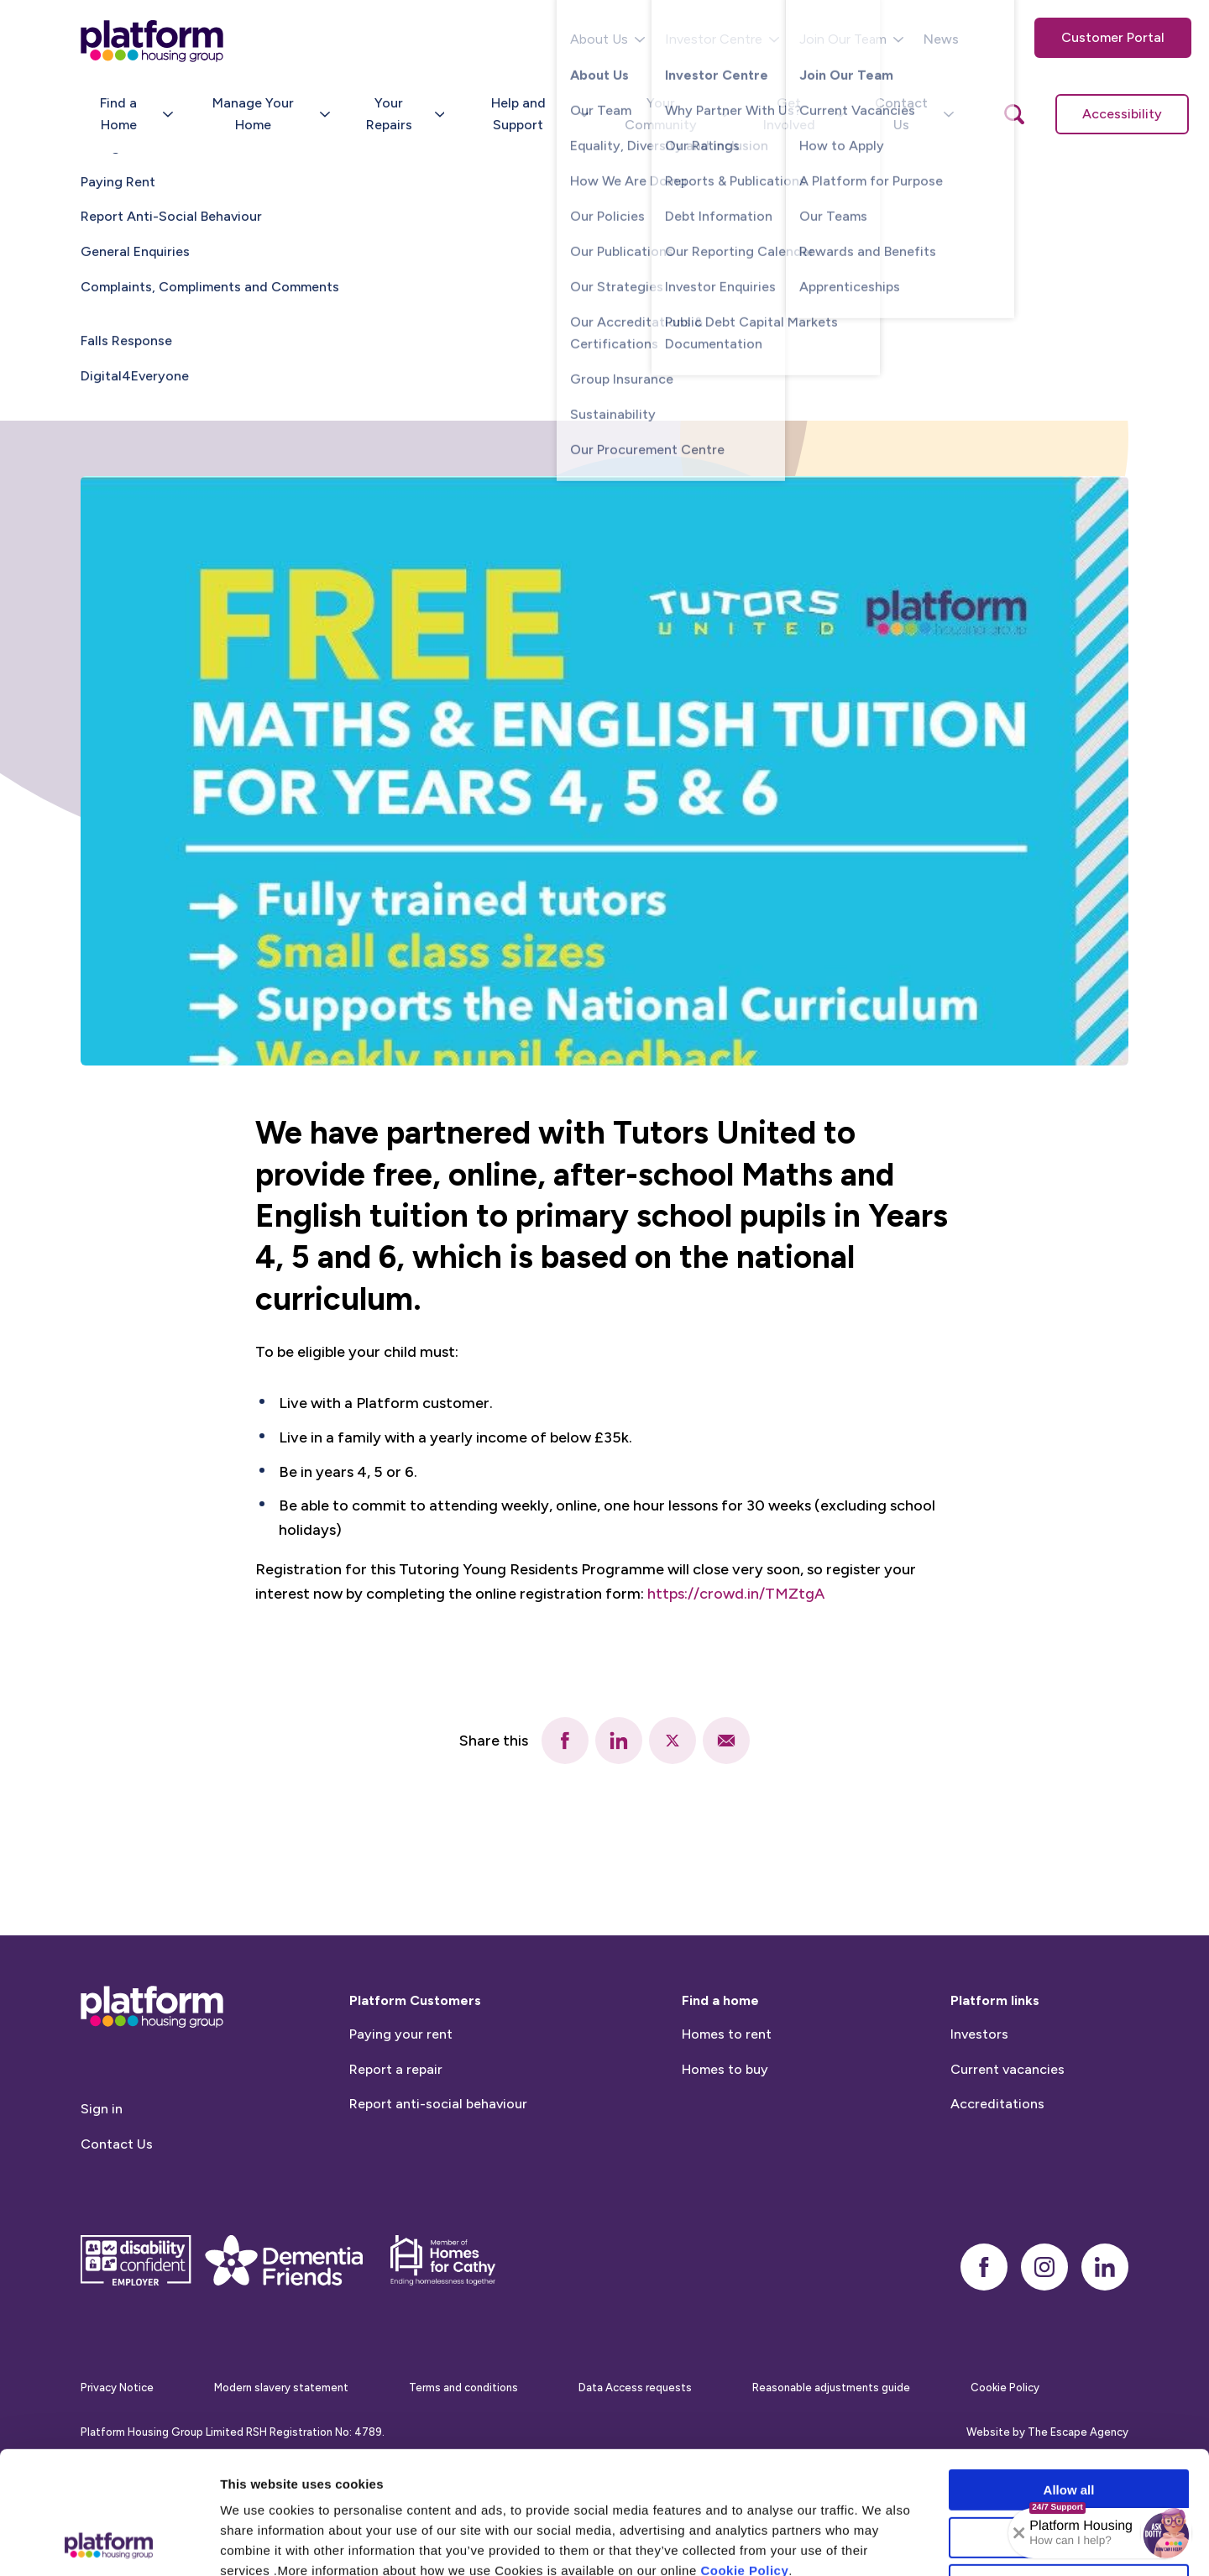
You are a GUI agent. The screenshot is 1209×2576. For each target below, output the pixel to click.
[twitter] (672, 1740)
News (941, 39)
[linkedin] (618, 1740)
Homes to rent (727, 2110)
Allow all (1069, 2375)
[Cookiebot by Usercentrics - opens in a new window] (108, 2543)
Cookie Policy (744, 2455)
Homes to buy (725, 2145)
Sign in (102, 2185)
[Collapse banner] (1019, 2533)
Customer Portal (1113, 37)
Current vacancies (1007, 2145)
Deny (1069, 2470)
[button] (1166, 2533)
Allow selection (1068, 2423)
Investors (979, 2110)
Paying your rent (401, 2110)
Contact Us (117, 2220)
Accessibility (1122, 114)
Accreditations (997, 2180)
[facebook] (565, 1740)
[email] (726, 1740)
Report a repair (395, 2145)
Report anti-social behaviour (438, 2180)
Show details (881, 2543)
